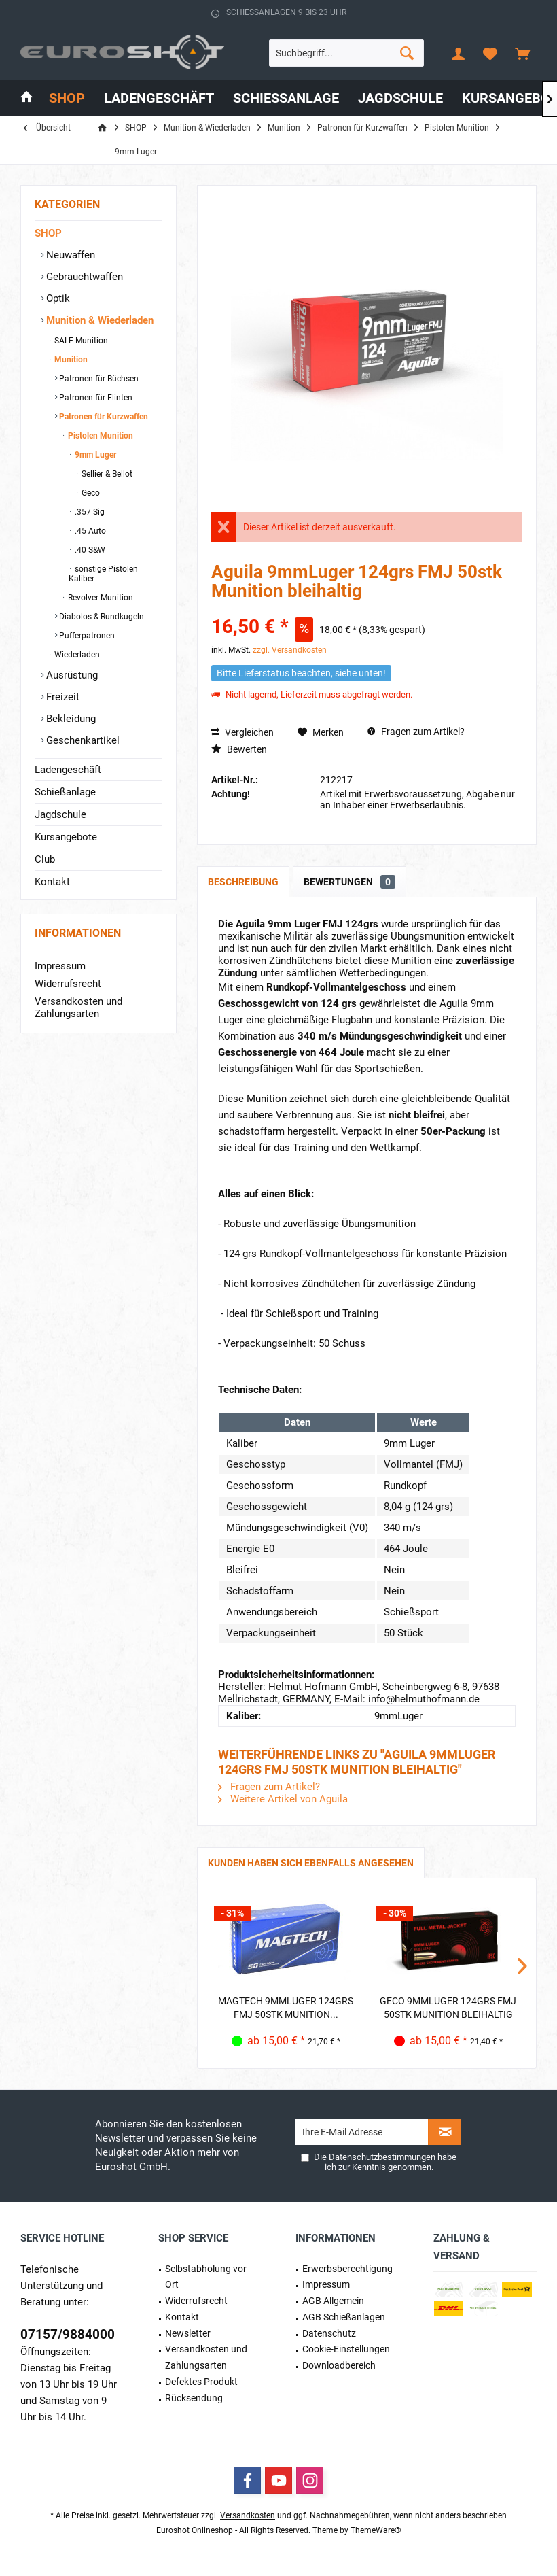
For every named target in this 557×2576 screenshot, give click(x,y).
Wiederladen (76, 654)
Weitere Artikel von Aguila (283, 1799)
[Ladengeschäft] (158, 98)
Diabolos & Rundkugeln (100, 616)
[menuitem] (522, 53)
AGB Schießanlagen (343, 2317)
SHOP (48, 233)
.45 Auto (89, 531)
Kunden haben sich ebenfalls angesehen (311, 1862)
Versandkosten (247, 2515)
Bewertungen (349, 882)
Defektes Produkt (201, 2381)
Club (45, 859)
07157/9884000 (67, 2334)
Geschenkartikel (81, 740)
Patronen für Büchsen (98, 378)
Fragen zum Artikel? (416, 731)
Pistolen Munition (99, 436)
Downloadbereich (339, 2365)
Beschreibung (243, 881)
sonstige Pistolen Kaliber (103, 573)
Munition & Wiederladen (98, 320)
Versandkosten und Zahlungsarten (78, 1007)
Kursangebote (66, 837)
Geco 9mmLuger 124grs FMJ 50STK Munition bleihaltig (448, 2007)
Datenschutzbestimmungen (382, 2157)
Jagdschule (60, 814)
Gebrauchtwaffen (83, 277)
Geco (89, 493)
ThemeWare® (376, 2530)
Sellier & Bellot (105, 474)
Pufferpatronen (86, 635)
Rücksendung (194, 2397)
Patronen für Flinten (94, 397)
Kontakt (52, 882)
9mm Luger (94, 455)
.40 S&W (89, 550)
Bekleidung (69, 718)
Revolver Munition (99, 597)
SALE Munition (80, 340)
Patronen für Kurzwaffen (102, 417)
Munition (70, 359)
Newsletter (188, 2333)
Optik (56, 298)
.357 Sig (89, 512)
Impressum (60, 966)
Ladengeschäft (68, 769)
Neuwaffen (69, 255)
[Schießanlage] (285, 98)
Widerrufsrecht (68, 984)
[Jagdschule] (400, 98)
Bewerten (239, 749)
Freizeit (61, 697)
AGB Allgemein (333, 2300)
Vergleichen (242, 732)
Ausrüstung (70, 675)
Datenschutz (329, 2333)
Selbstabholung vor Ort (206, 2276)
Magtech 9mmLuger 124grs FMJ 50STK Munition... (285, 2007)
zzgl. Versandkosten (290, 650)
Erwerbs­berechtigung (347, 2268)
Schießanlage (65, 792)
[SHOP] (66, 98)
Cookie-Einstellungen (346, 2348)
